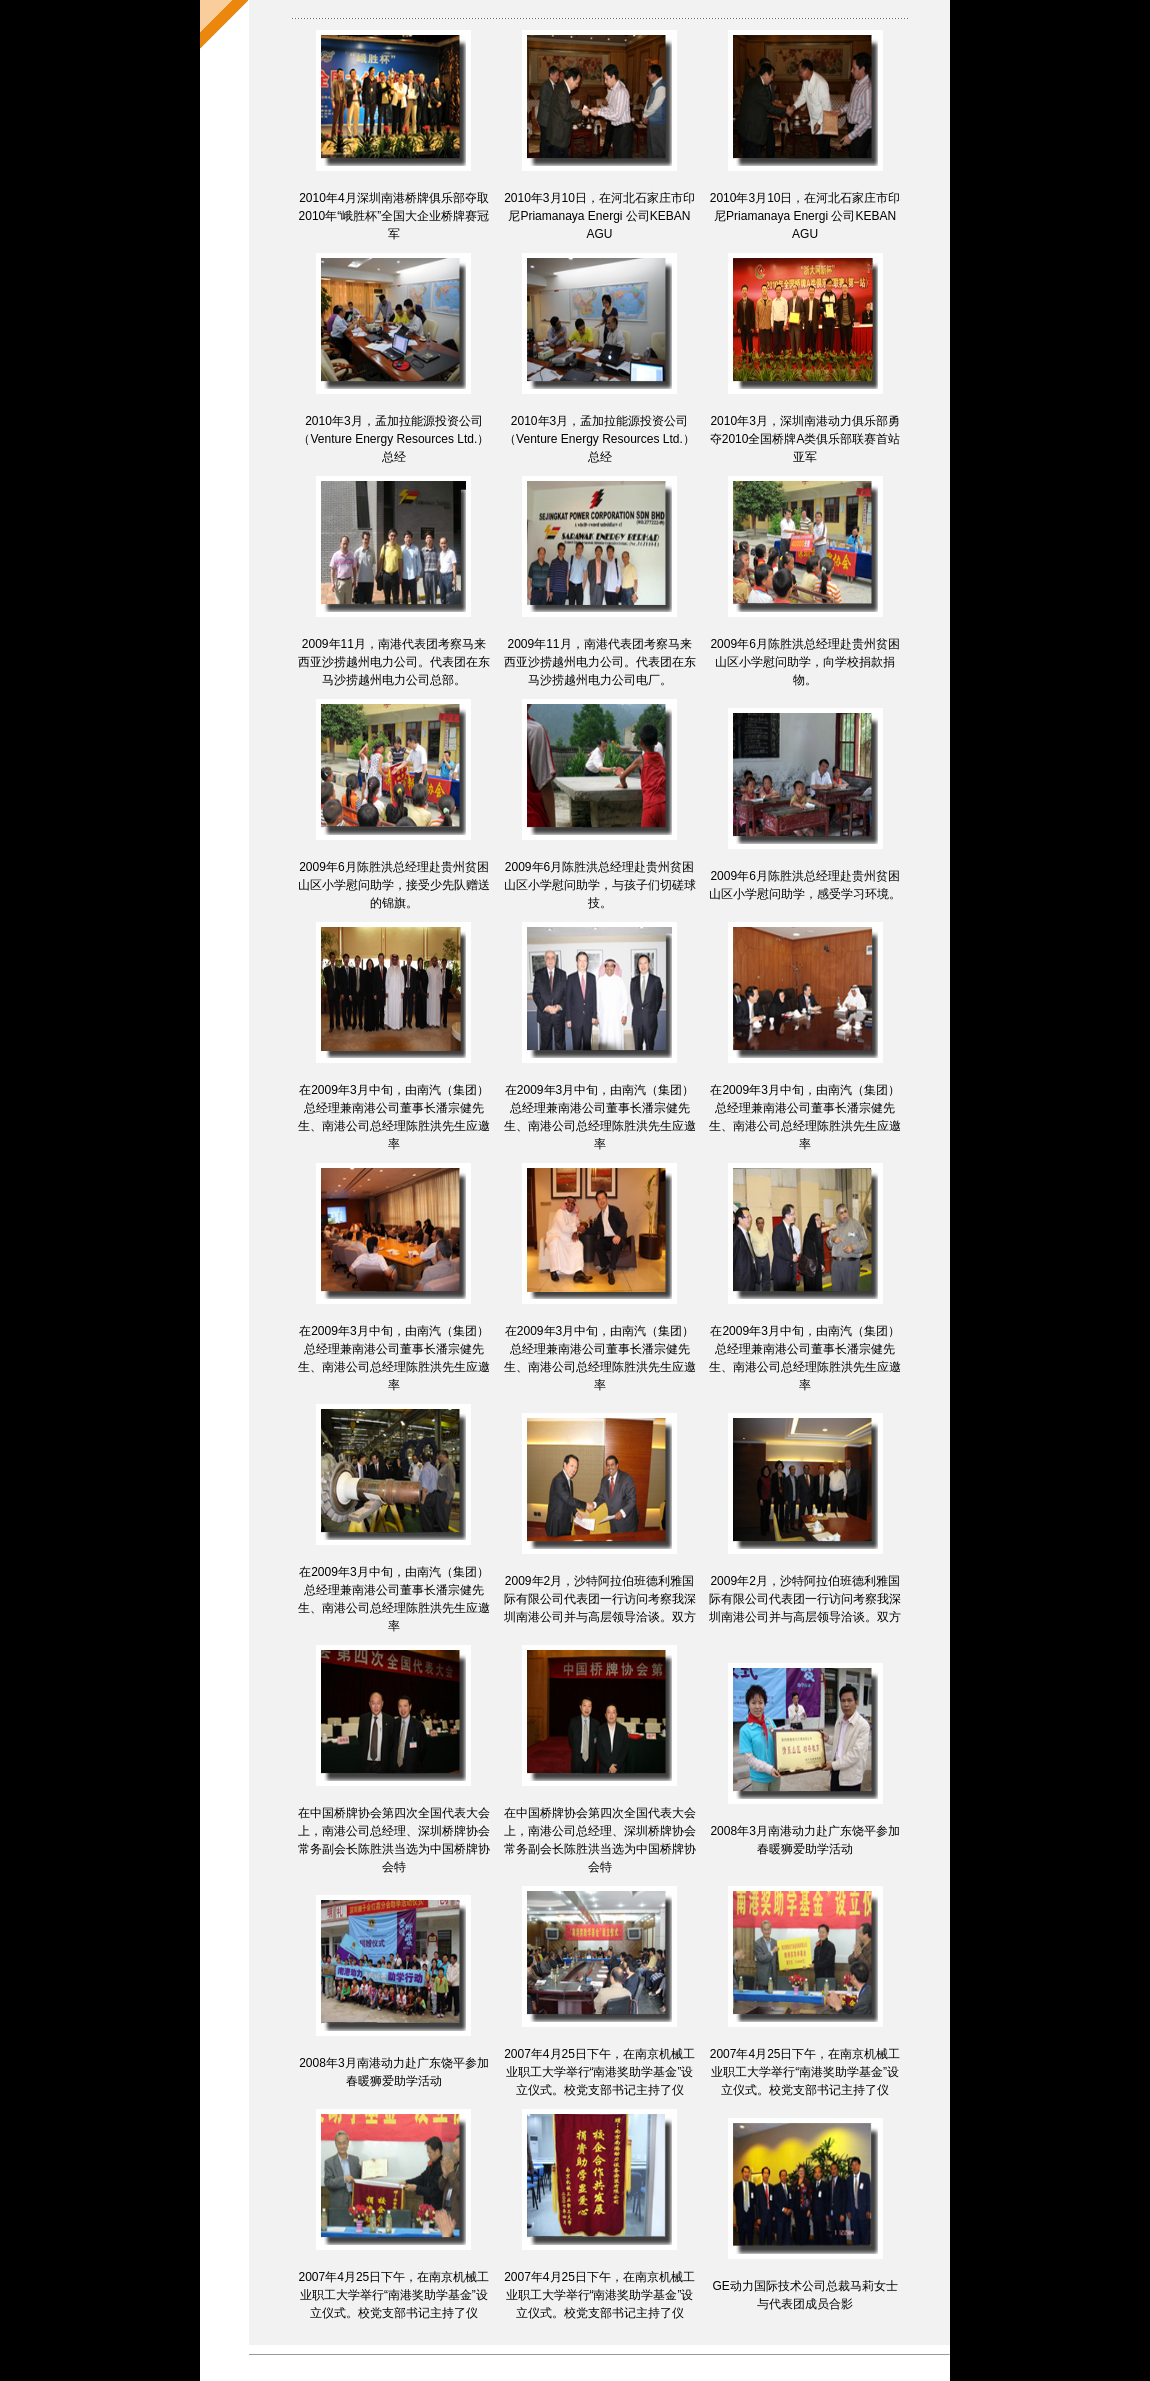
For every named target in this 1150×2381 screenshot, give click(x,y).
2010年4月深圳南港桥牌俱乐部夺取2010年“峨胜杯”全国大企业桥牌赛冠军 (394, 216)
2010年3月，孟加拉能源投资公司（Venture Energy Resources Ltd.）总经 (393, 439)
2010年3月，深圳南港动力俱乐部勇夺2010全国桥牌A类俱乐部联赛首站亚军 (805, 439)
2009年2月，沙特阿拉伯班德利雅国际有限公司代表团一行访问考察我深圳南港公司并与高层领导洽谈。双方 (600, 1599)
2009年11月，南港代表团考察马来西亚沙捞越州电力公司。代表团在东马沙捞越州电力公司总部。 (394, 662)
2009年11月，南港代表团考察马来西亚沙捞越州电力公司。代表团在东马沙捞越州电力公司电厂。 (600, 662)
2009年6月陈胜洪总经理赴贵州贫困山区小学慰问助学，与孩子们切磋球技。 (600, 885)
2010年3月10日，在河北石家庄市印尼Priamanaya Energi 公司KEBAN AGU (599, 216)
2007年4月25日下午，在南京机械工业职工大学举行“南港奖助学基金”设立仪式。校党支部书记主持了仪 (599, 2072)
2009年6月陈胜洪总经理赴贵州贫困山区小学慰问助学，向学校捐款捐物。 (804, 662)
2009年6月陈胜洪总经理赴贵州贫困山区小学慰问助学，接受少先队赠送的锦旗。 (394, 885)
